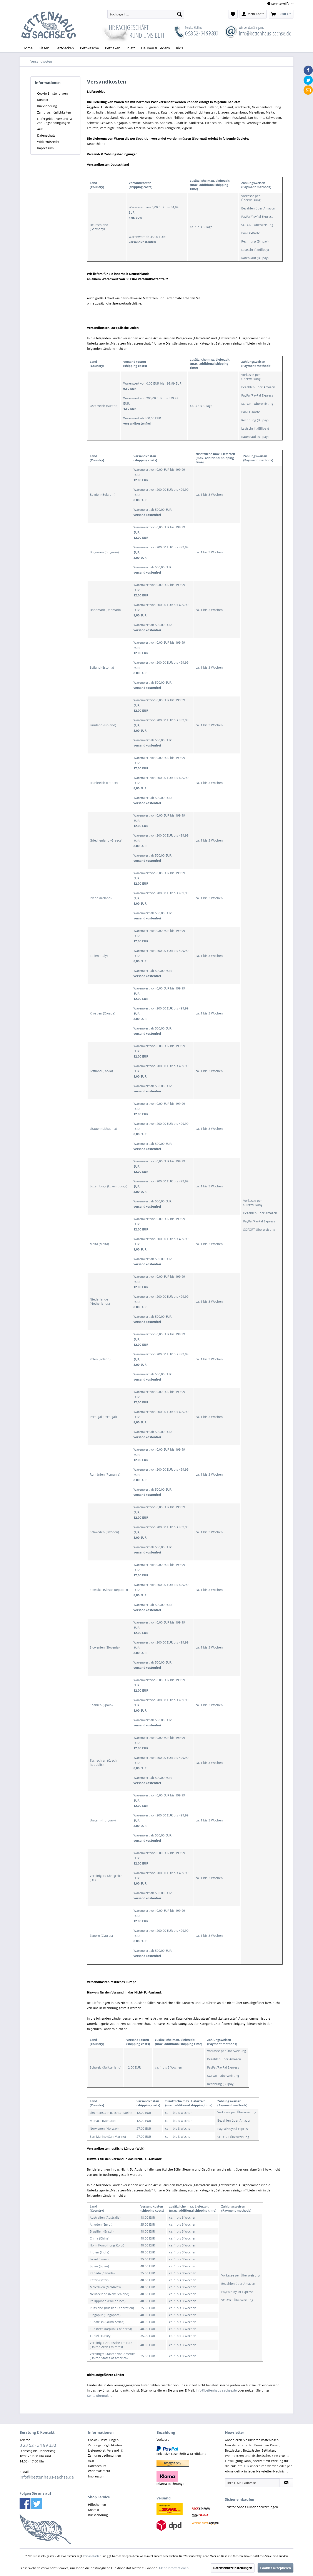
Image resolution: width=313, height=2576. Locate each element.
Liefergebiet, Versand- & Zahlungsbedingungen (54, 121)
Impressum (45, 148)
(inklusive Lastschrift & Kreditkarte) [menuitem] (181, 2451)
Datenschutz (46, 135)
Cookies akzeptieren (275, 2568)
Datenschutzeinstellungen (232, 2568)
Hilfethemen (97, 2504)
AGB (40, 129)
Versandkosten (92, 2556)
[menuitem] (145, 14)
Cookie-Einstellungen (52, 93)
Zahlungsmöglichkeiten (54, 112)
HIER (246, 2466)
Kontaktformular (99, 2396)
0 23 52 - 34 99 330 (38, 2445)
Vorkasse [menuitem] (162, 2439)
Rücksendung (47, 106)
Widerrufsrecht (48, 142)
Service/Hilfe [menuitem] (278, 4)
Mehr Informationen (174, 2568)
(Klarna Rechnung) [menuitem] (169, 2478)
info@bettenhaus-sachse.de (216, 2390)
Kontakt (42, 100)
